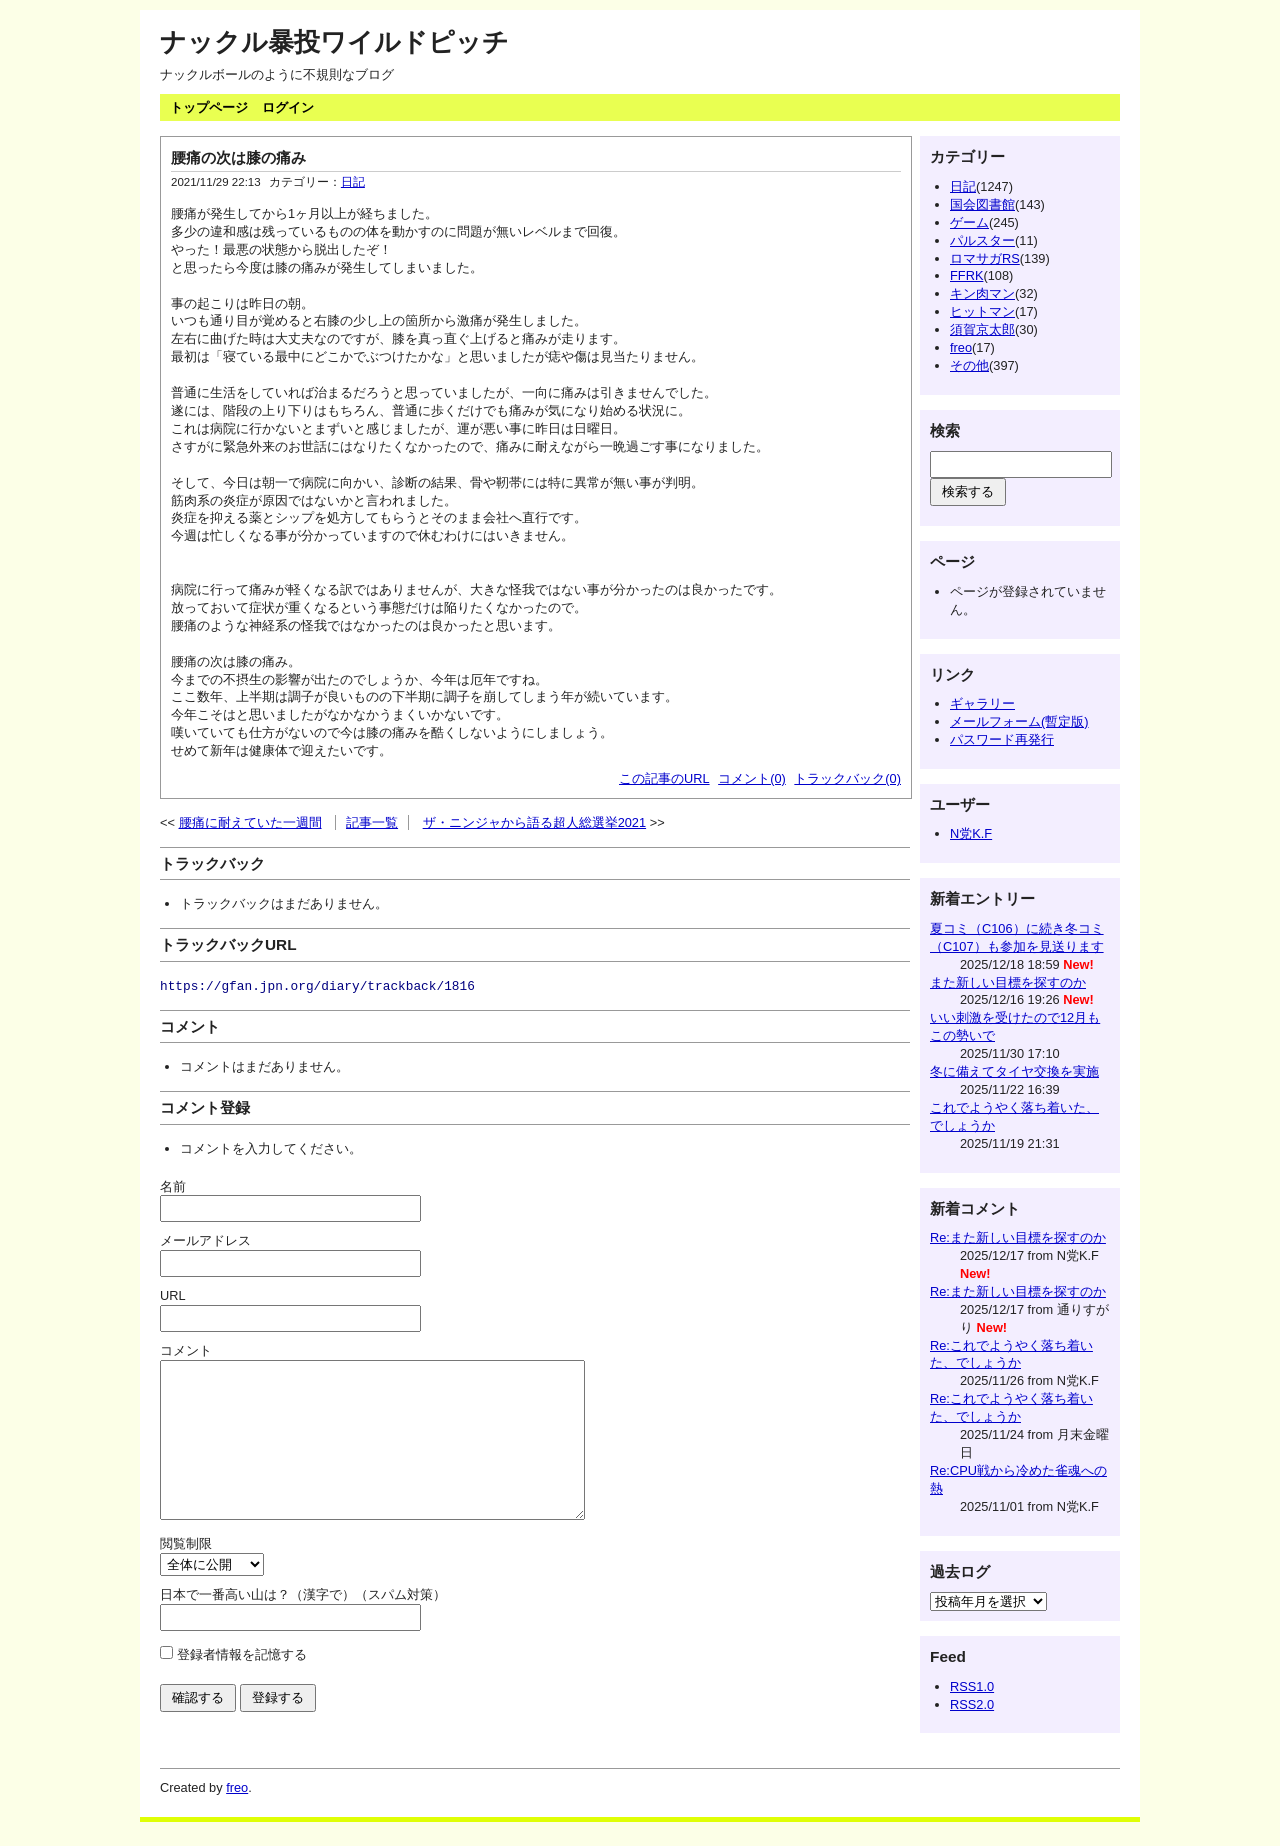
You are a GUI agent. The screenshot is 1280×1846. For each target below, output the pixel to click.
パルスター (982, 240)
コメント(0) (752, 778)
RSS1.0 (972, 1686)
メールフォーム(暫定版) (1019, 721)
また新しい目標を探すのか (1008, 982)
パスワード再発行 (1002, 739)
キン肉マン (982, 293)
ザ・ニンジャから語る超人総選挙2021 (534, 822)
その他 (969, 365)
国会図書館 (982, 204)
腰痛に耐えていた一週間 (250, 822)
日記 (353, 182)
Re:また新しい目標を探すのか (1018, 1237)
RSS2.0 (972, 1704)
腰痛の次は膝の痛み (238, 157)
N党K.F (971, 833)
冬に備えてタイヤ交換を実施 (1014, 1071)
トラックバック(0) (847, 778)
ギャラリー (982, 703)
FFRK (966, 275)
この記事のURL (664, 778)
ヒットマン (982, 311)
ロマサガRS (985, 258)
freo (961, 347)
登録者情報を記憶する (242, 1684)
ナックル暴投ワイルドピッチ (334, 42)
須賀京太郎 (982, 329)
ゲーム (969, 222)
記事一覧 (372, 822)
